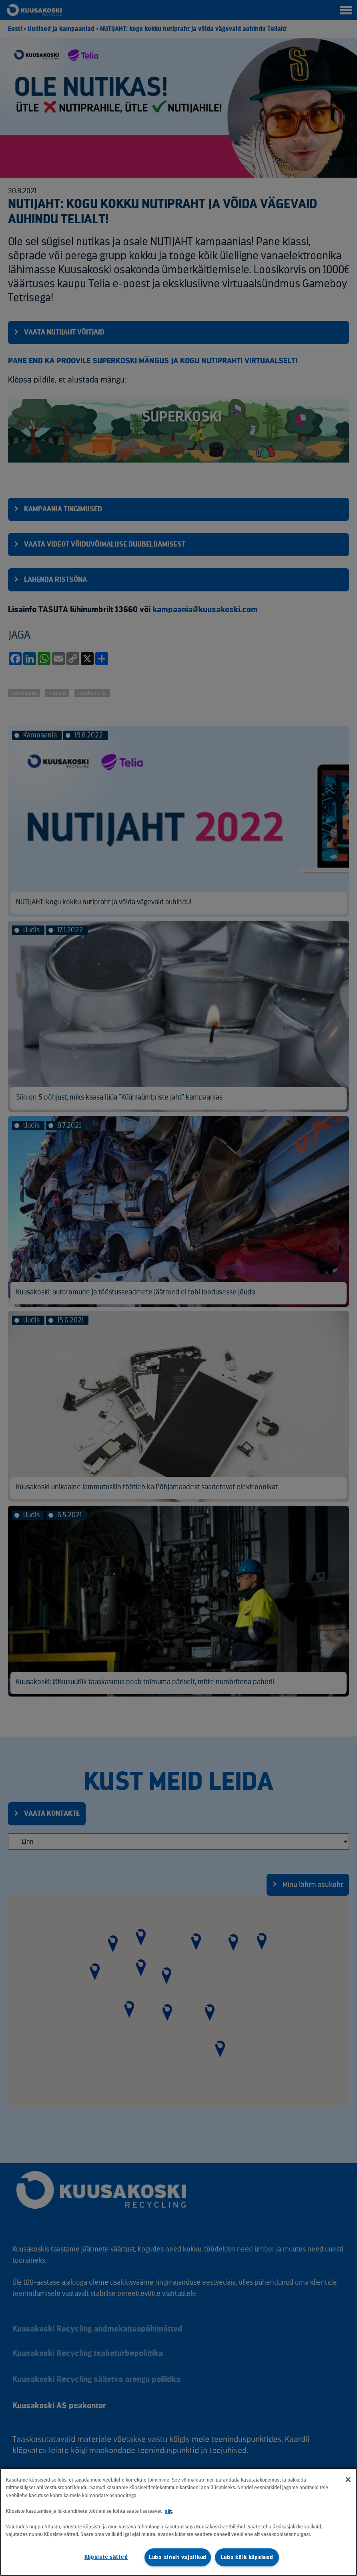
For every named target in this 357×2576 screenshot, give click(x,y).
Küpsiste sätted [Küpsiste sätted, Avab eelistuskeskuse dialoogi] (106, 2557)
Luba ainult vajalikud (178, 2557)
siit (168, 2511)
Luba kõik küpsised (247, 2557)
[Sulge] (348, 2479)
